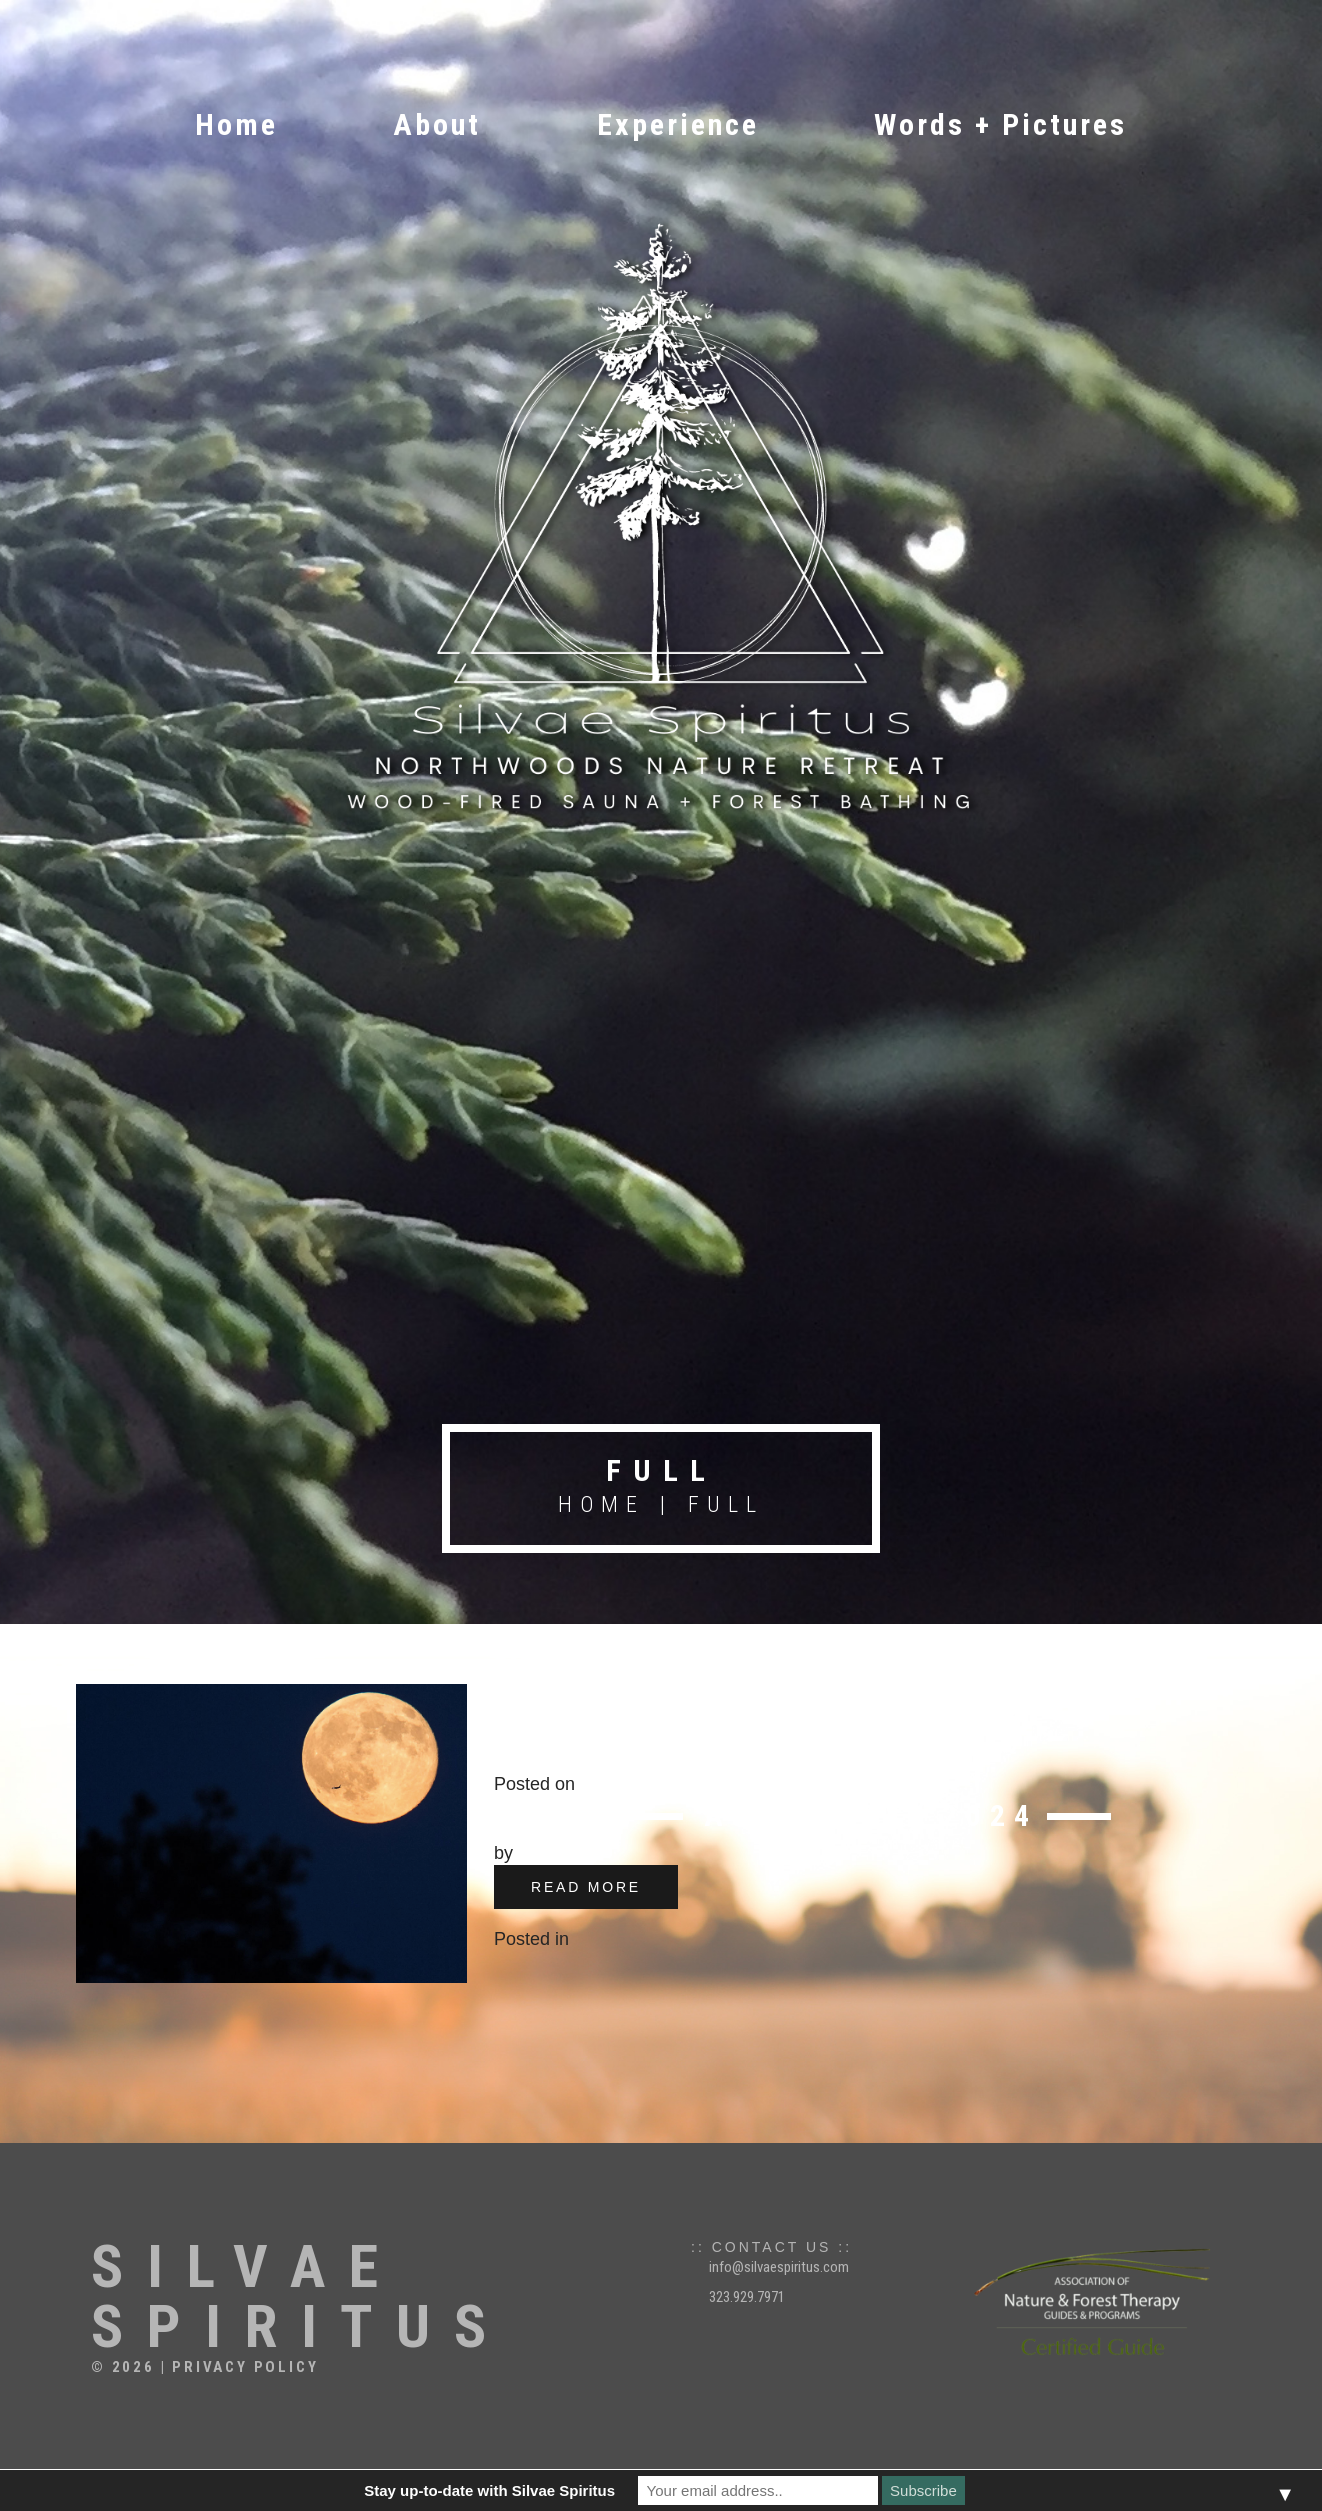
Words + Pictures (1000, 124)
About (437, 124)
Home (236, 124)
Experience (678, 124)
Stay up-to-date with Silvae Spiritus (489, 2490)
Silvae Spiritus (300, 2297)
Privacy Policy (245, 2367)
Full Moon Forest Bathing (763, 1721)
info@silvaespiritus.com (779, 2267)
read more (586, 1887)
